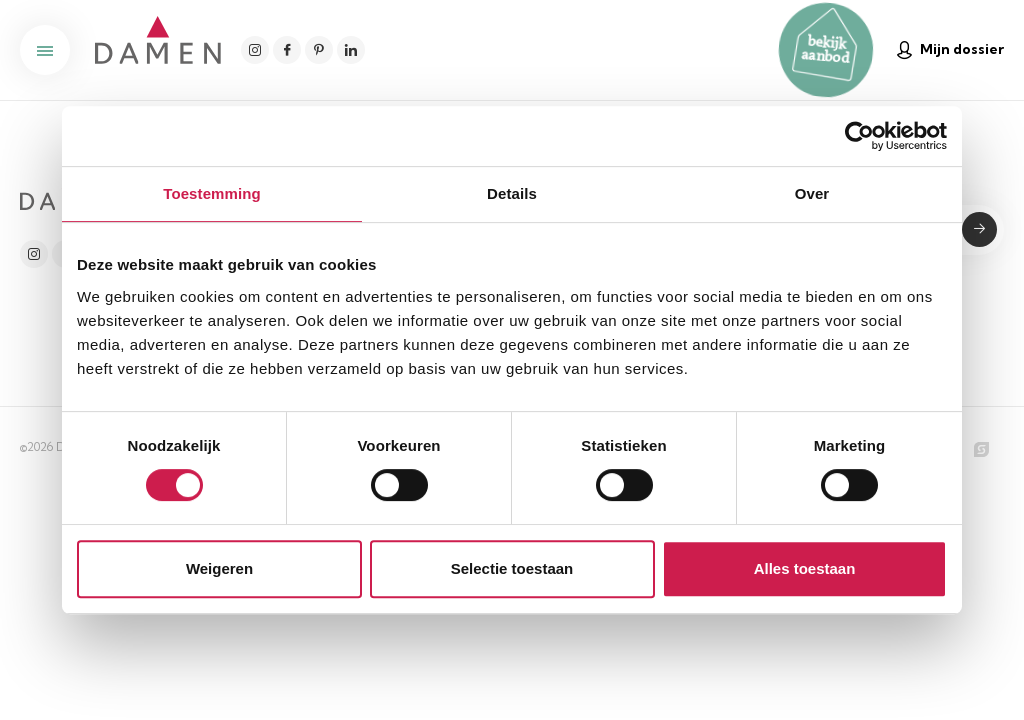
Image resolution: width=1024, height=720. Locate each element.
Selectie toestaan (512, 568)
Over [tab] (812, 193)
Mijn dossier (950, 49)
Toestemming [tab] (212, 193)
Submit (979, 229)
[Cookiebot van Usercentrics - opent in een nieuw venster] (859, 136)
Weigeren (219, 568)
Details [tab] (512, 193)
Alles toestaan (805, 568)
